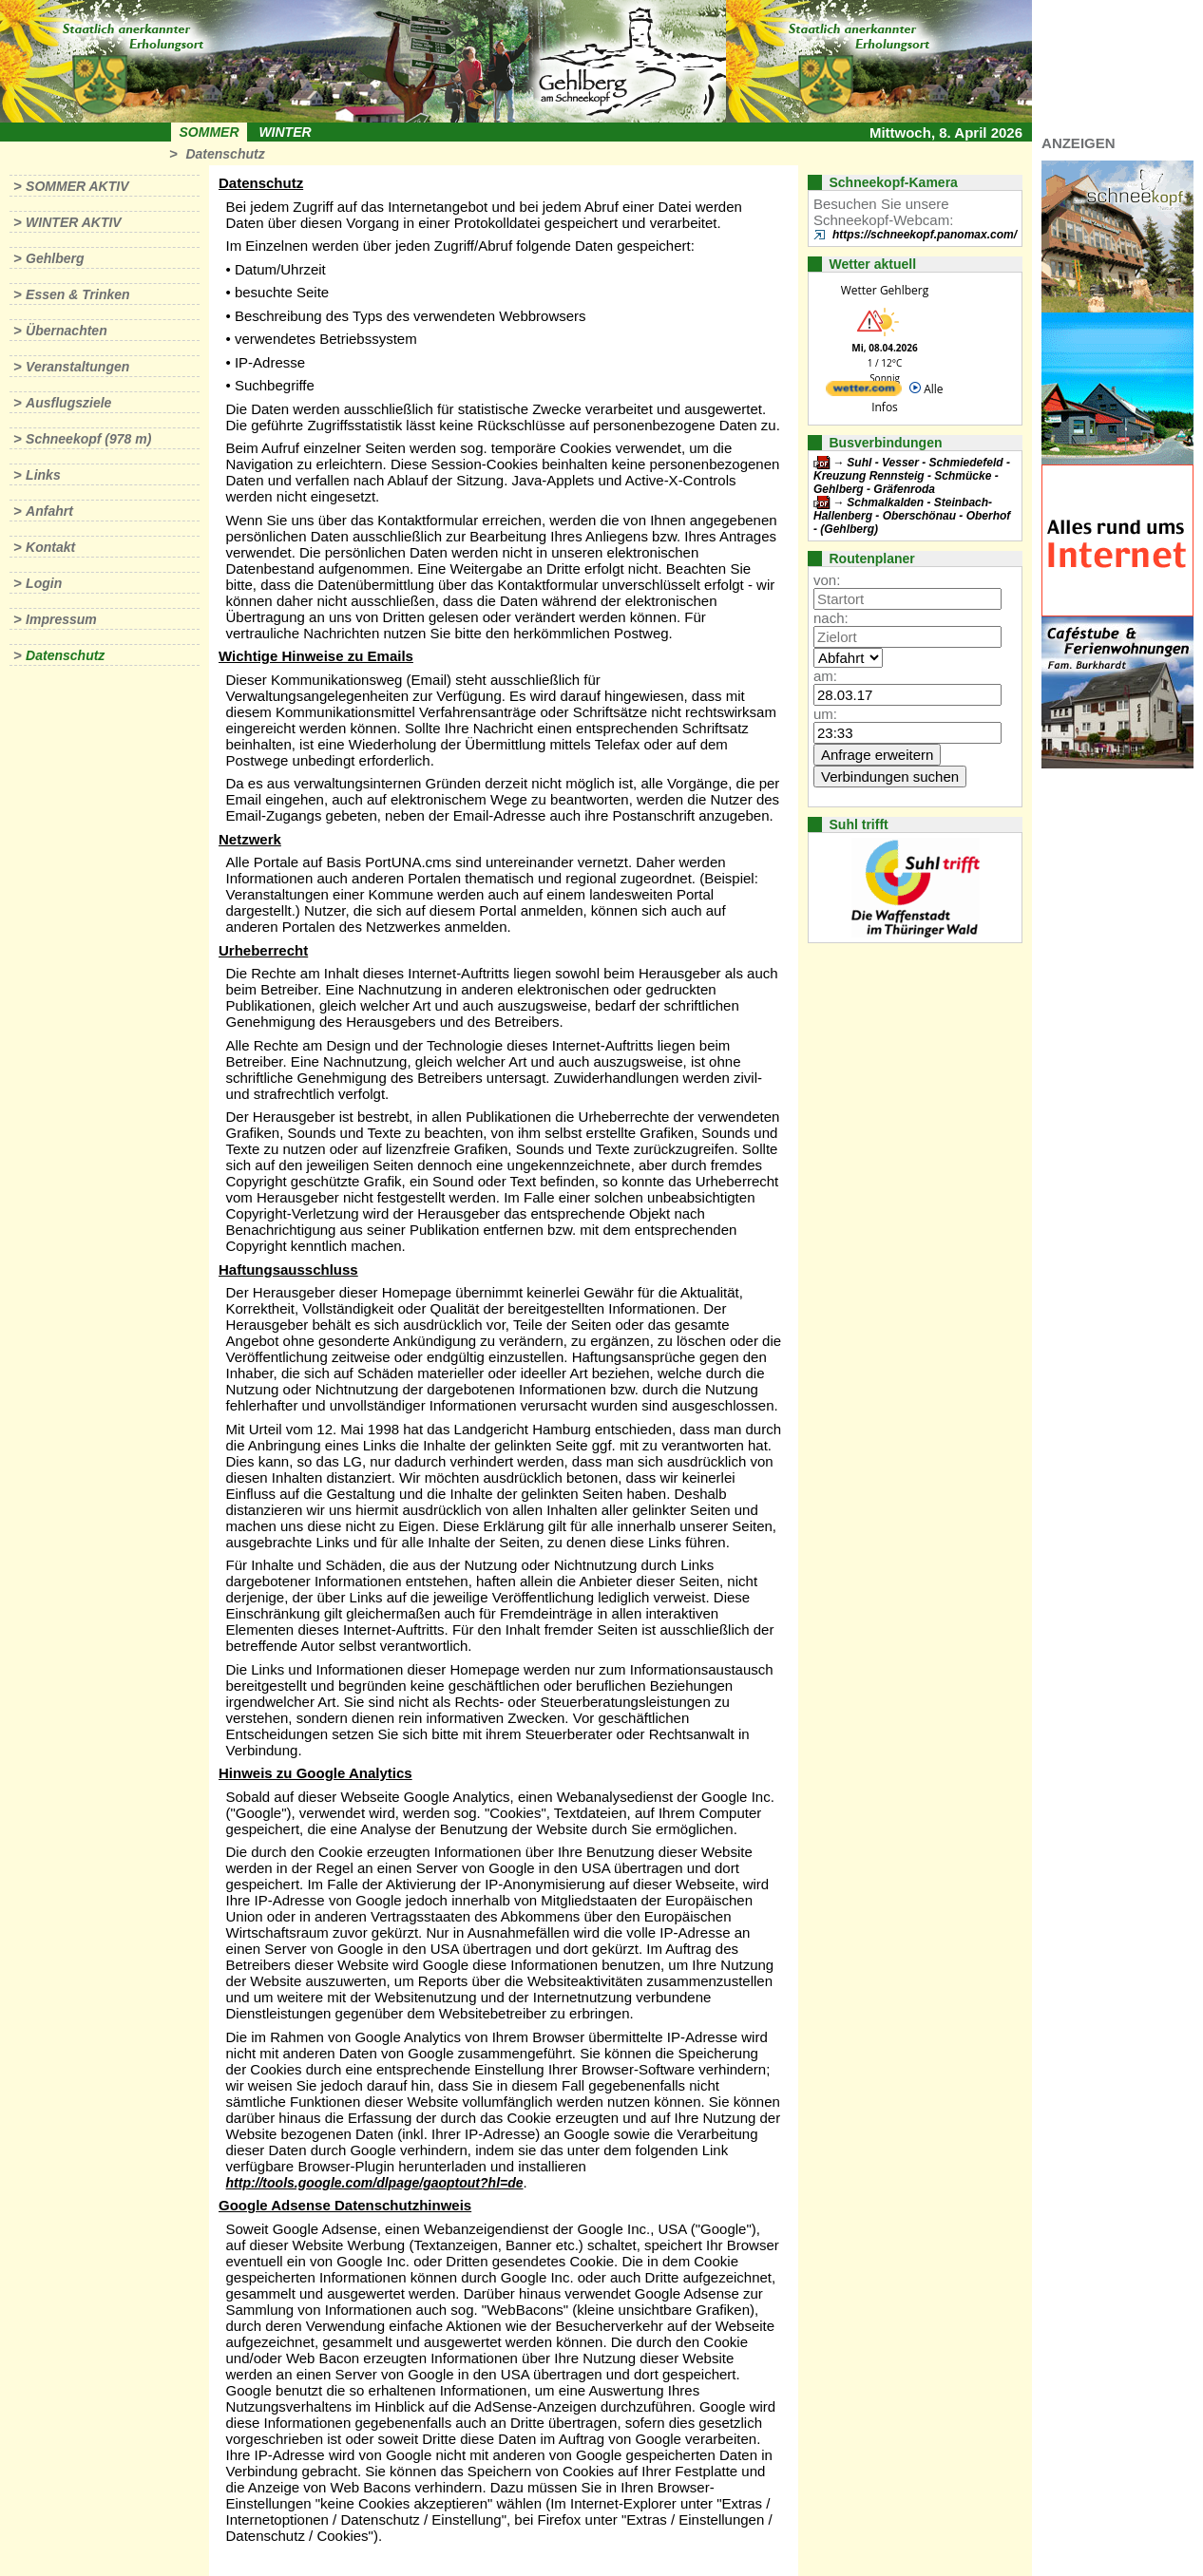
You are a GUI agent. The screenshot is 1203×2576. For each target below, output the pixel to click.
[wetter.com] (864, 392)
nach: (831, 618)
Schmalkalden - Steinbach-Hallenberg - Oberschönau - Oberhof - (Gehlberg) (911, 516)
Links (43, 475)
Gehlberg (55, 258)
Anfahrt (49, 511)
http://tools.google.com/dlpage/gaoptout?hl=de (375, 2182)
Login (44, 583)
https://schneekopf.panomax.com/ (924, 234)
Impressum (61, 619)
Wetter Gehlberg (884, 290)
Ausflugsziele (68, 402)
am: (825, 676)
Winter (284, 132)
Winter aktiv (74, 222)
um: (825, 714)
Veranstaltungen (77, 366)
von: (826, 580)
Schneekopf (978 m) (88, 438)
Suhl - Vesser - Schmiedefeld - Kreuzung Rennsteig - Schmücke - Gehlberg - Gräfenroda (911, 476)
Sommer (209, 132)
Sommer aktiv (77, 186)
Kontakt (50, 547)
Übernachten (66, 330)
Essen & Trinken (77, 294)
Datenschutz (224, 153)
